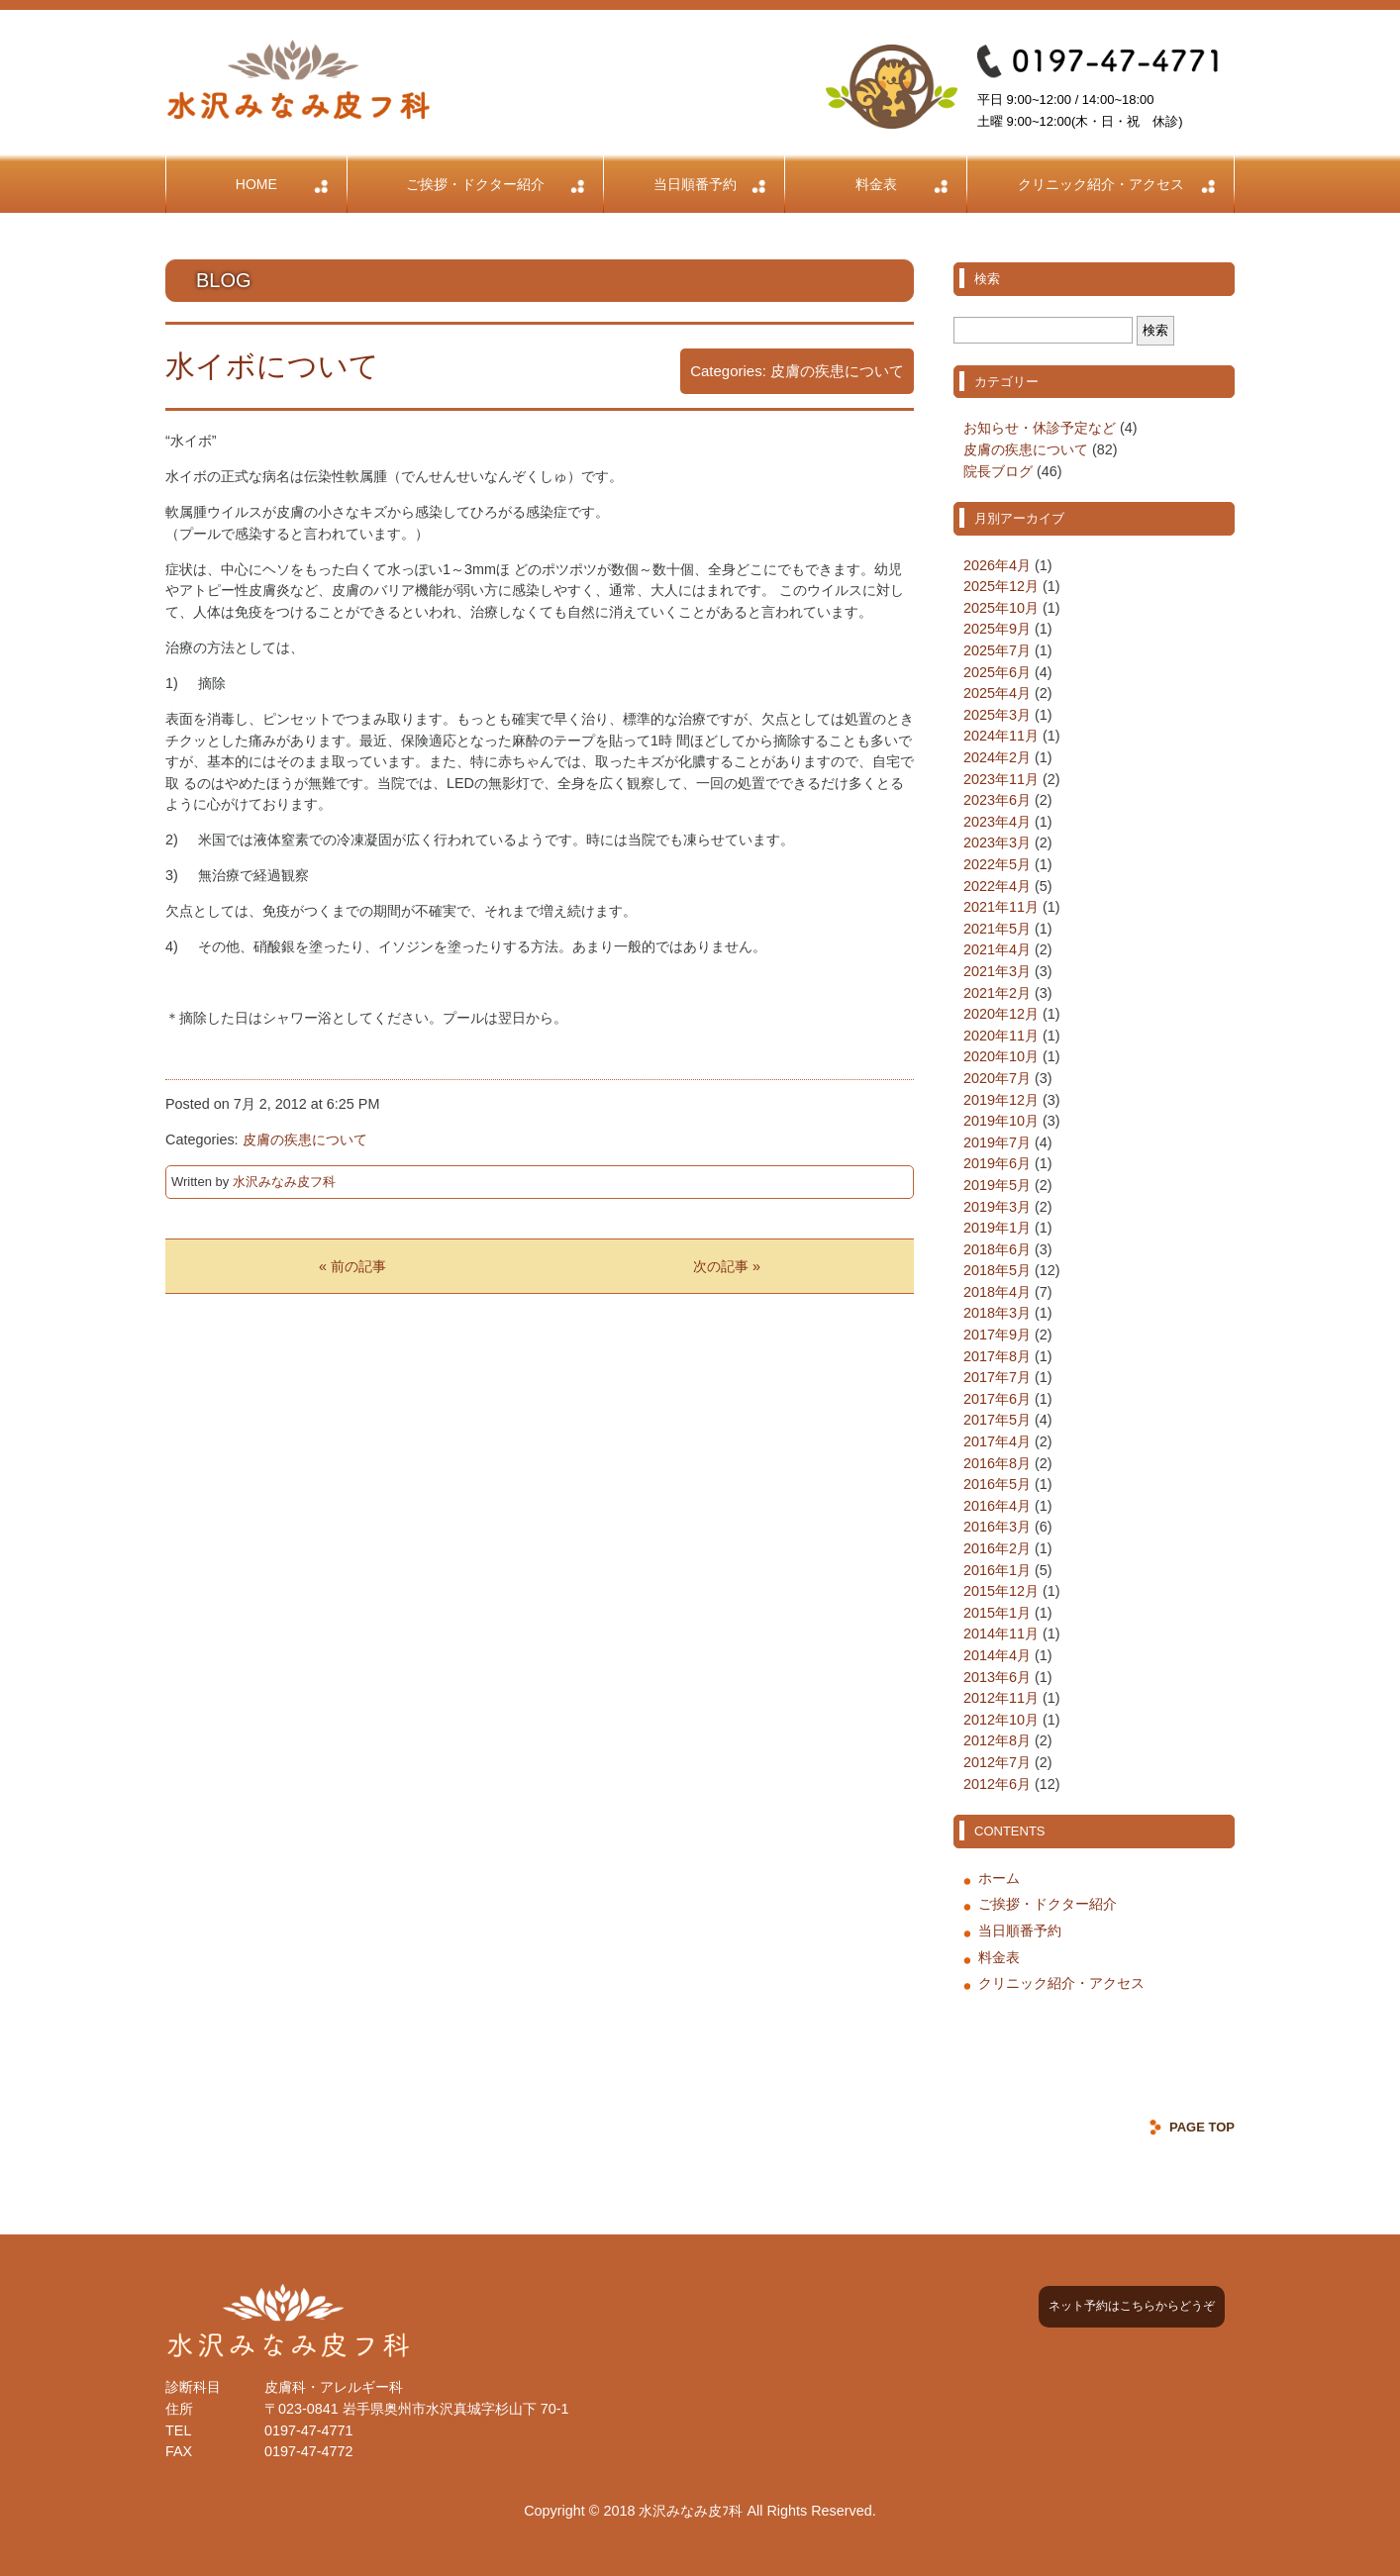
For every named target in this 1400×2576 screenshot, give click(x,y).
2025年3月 (997, 715)
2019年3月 (997, 1207)
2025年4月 (997, 693)
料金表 (876, 184)
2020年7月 (997, 1078)
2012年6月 (997, 1784)
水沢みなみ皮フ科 (284, 1181)
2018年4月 (997, 1292)
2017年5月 (997, 1420)
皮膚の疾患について (837, 370)
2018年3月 (997, 1313)
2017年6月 (997, 1399)
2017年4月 (997, 1441)
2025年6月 (997, 672)
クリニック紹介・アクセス (1101, 184)
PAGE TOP (1202, 2127)
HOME (256, 184)
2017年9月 (997, 1334)
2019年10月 (1001, 1121)
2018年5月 (997, 1270)
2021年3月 (997, 971)
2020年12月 (1001, 1014)
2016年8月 (997, 1463)
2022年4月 (997, 886)
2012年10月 (1001, 1720)
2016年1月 (997, 1570)
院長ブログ (998, 471)
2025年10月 (1001, 608)
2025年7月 (997, 650)
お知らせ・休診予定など (1039, 428)
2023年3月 (997, 842)
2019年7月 (997, 1142)
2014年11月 (1001, 1633)
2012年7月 (997, 1762)
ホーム (999, 1878)
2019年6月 (997, 1163)
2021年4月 (997, 949)
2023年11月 (1001, 779)
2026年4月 (997, 565)
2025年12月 (1001, 586)
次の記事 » (726, 1266)
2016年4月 (997, 1506)
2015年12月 (1001, 1591)
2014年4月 (997, 1655)
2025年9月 (997, 629)
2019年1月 (997, 1228)
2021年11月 (1001, 907)
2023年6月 (997, 800)
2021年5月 (997, 929)
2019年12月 (1001, 1100)
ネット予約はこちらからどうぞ (1132, 2306)
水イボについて (272, 365)
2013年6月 (997, 1677)
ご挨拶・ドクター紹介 (475, 184)
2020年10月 (1001, 1056)
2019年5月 (997, 1185)
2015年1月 (997, 1613)
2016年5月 (997, 1484)
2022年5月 (997, 864)
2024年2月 (997, 757)
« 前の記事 (352, 1266)
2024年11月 (1001, 735)
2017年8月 (997, 1356)
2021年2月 (997, 993)
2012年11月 (1001, 1698)
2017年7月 (997, 1377)
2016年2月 (997, 1548)
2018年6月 (997, 1249)
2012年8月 (997, 1740)
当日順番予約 (695, 184)
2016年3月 (997, 1527)
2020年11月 (1001, 1035)
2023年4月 (997, 822)
